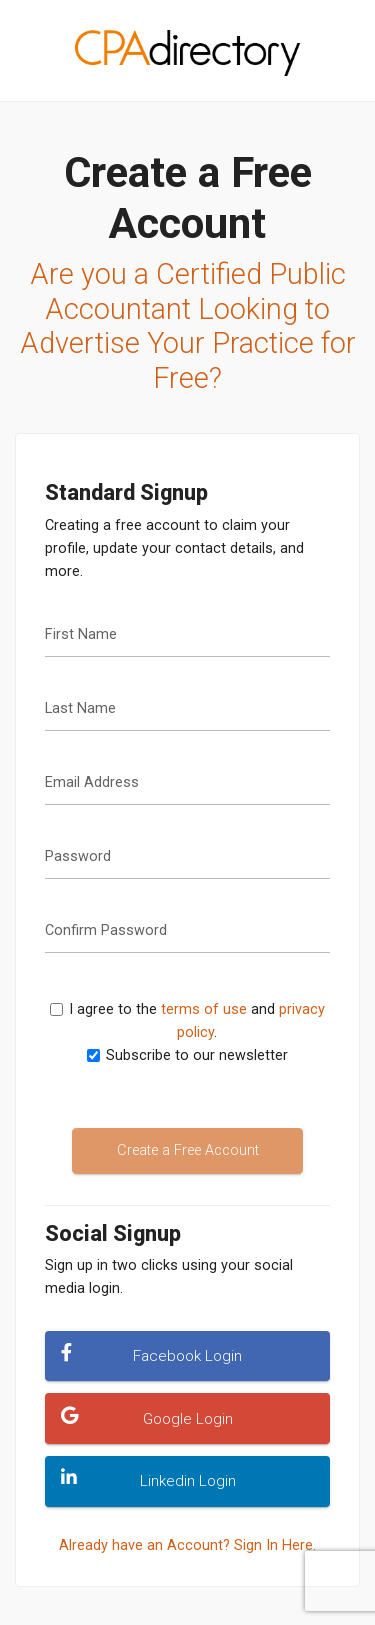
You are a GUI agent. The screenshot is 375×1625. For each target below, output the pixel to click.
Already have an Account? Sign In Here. (187, 1545)
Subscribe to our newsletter (197, 1055)
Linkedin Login (148, 1479)
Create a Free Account (188, 1150)
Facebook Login (151, 1354)
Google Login (146, 1417)
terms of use (204, 1009)
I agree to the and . (194, 1021)
